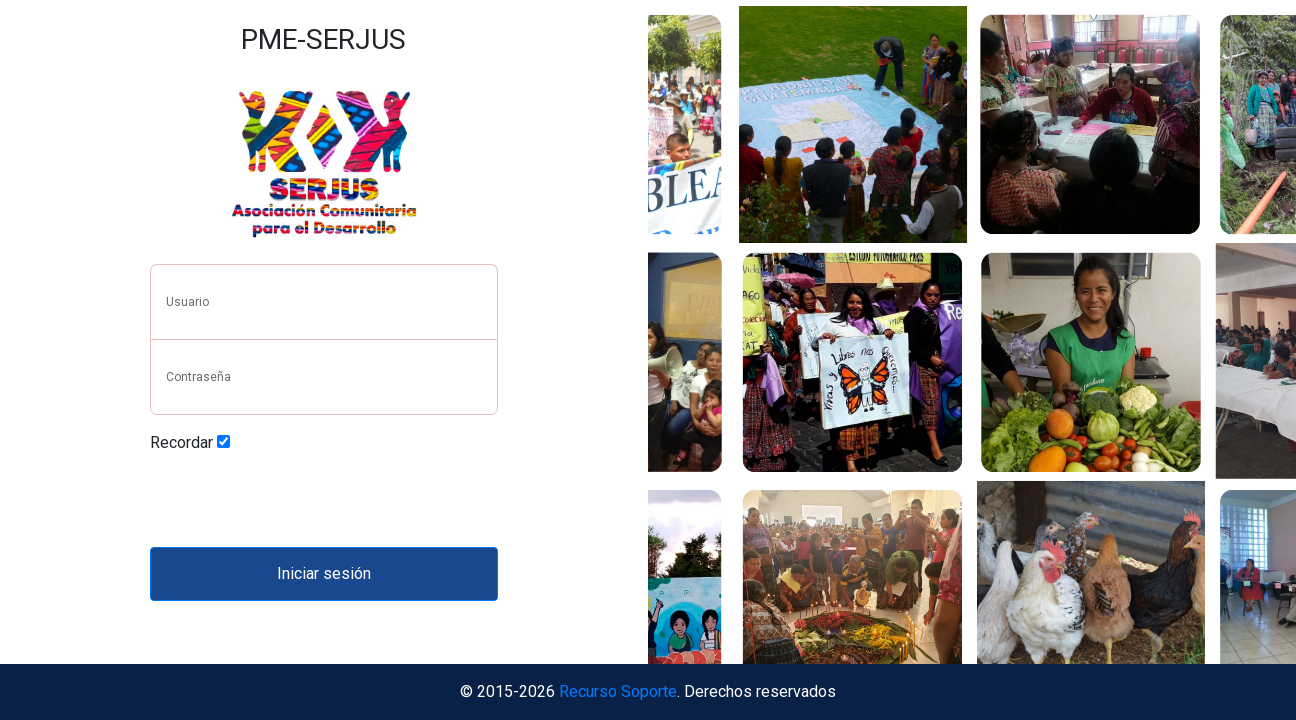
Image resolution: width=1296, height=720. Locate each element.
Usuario (187, 302)
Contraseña (198, 377)
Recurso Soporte (618, 691)
